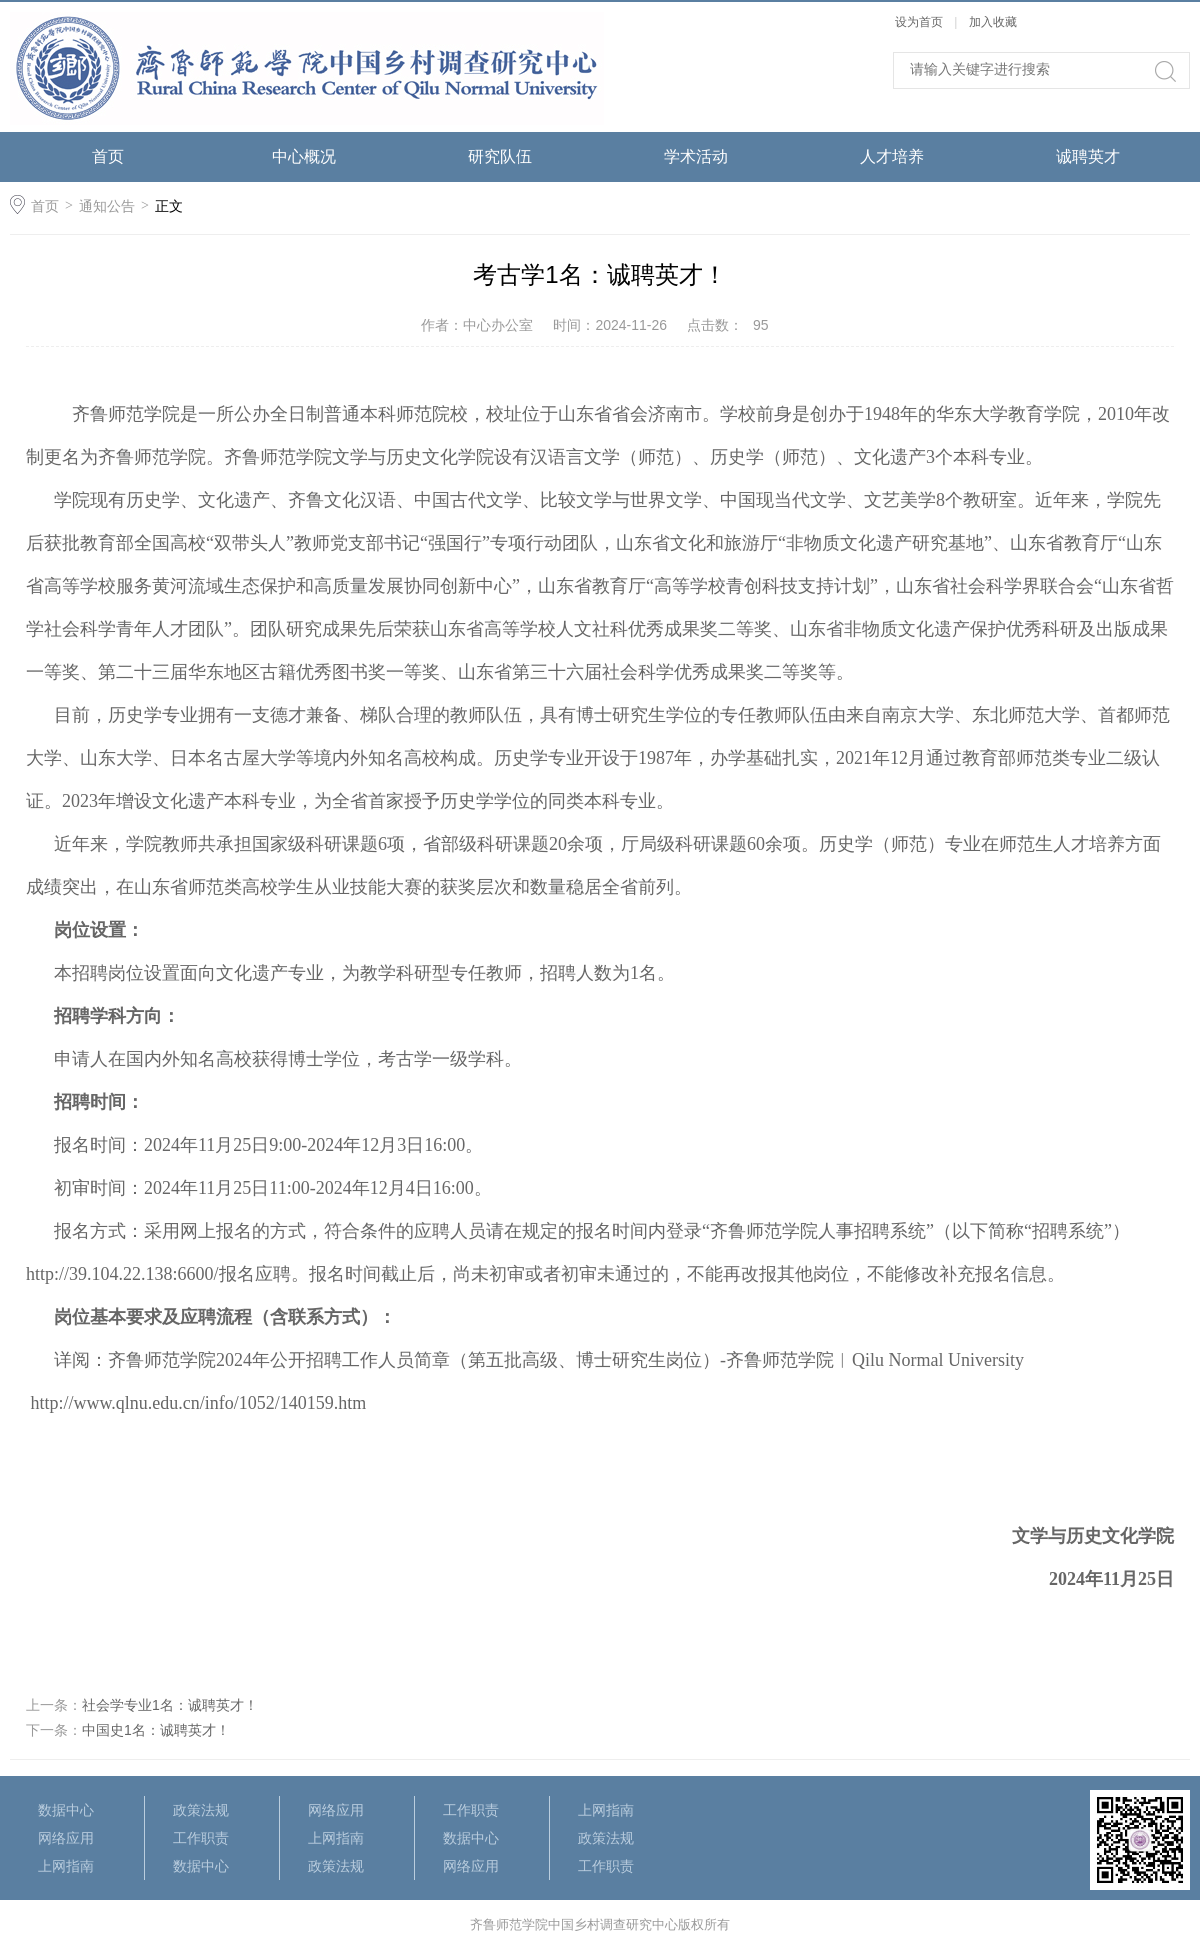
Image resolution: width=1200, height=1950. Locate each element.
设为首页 (919, 22)
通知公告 (107, 206)
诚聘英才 (1088, 156)
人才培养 (892, 156)
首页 (108, 156)
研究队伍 (500, 156)
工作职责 (201, 1838)
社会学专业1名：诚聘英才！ (170, 1705)
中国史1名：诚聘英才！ (156, 1730)
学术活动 (696, 156)
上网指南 (66, 1866)
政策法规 (201, 1810)
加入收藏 (993, 22)
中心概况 (304, 156)
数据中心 (66, 1810)
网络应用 (66, 1838)
